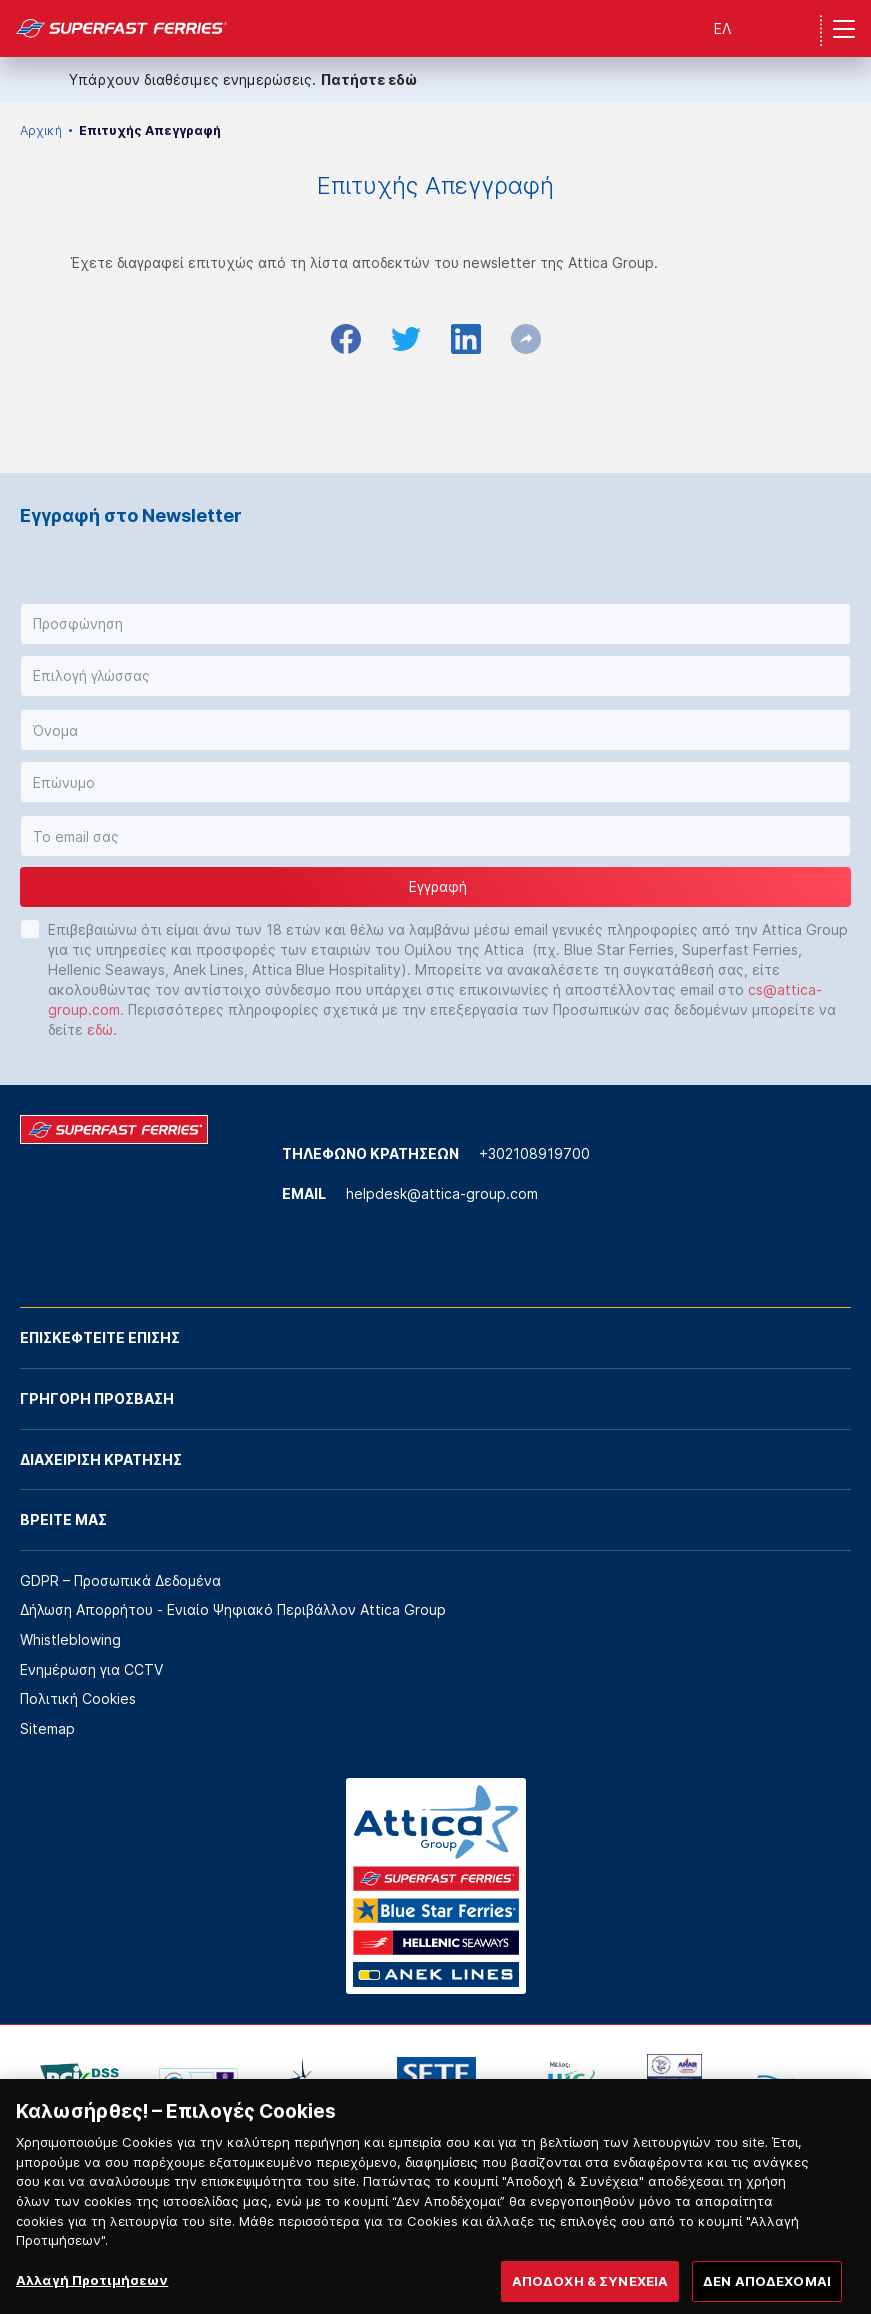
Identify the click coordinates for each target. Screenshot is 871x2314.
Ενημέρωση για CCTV (91, 1669)
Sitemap (47, 1728)
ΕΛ (722, 28)
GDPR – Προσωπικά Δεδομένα (120, 1580)
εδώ (100, 1029)
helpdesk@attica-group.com (442, 1193)
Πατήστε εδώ (369, 79)
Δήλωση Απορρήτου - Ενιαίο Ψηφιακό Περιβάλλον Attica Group (233, 1609)
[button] (435, 624)
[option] (79, 2084)
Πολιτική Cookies (78, 1698)
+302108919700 (534, 1153)
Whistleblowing (70, 1639)
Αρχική (41, 130)
